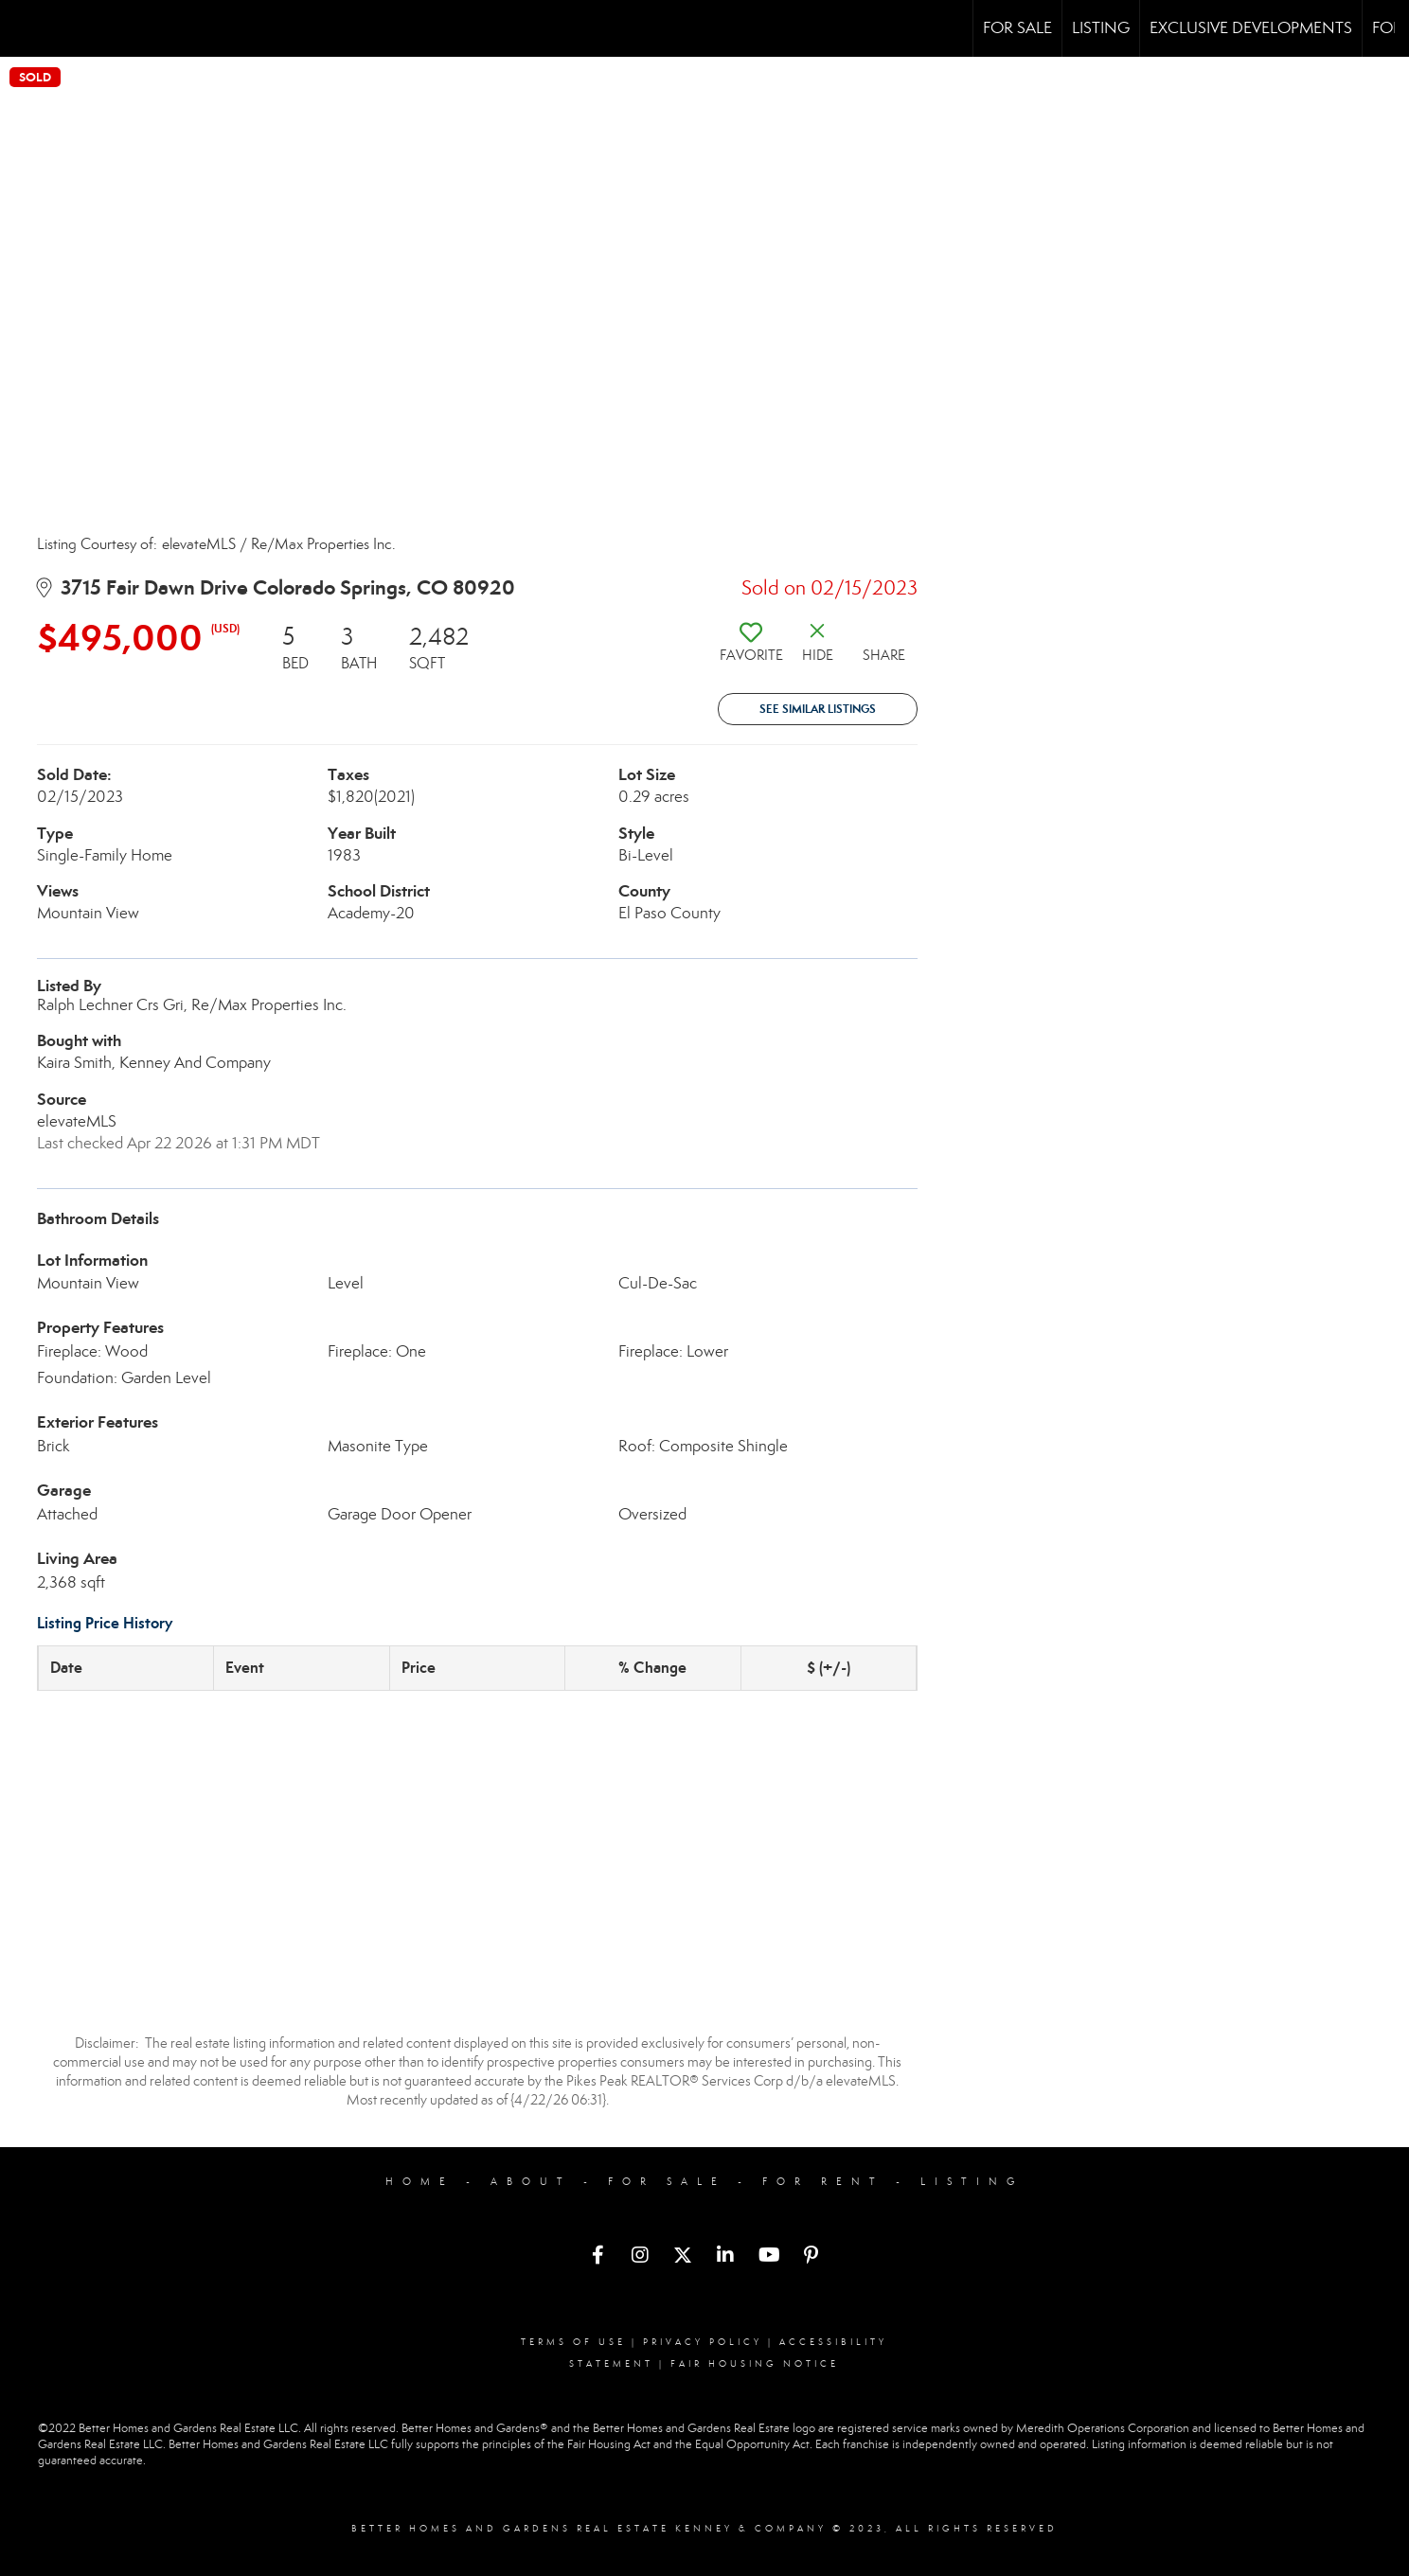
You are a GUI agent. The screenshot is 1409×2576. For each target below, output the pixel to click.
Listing (1101, 28)
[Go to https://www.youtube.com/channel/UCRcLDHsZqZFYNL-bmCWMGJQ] (767, 2257)
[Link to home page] (24, 28)
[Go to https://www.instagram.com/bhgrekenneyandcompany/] (640, 2257)
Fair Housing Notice (754, 2364)
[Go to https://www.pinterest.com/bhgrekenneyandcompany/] (810, 2257)
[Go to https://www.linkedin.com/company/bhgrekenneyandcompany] (725, 2257)
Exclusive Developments (1251, 28)
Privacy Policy (702, 2342)
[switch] (751, 649)
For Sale (1017, 28)
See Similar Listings (817, 709)
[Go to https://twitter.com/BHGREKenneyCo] (682, 2257)
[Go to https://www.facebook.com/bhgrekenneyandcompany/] (597, 2257)
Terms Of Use (573, 2342)
